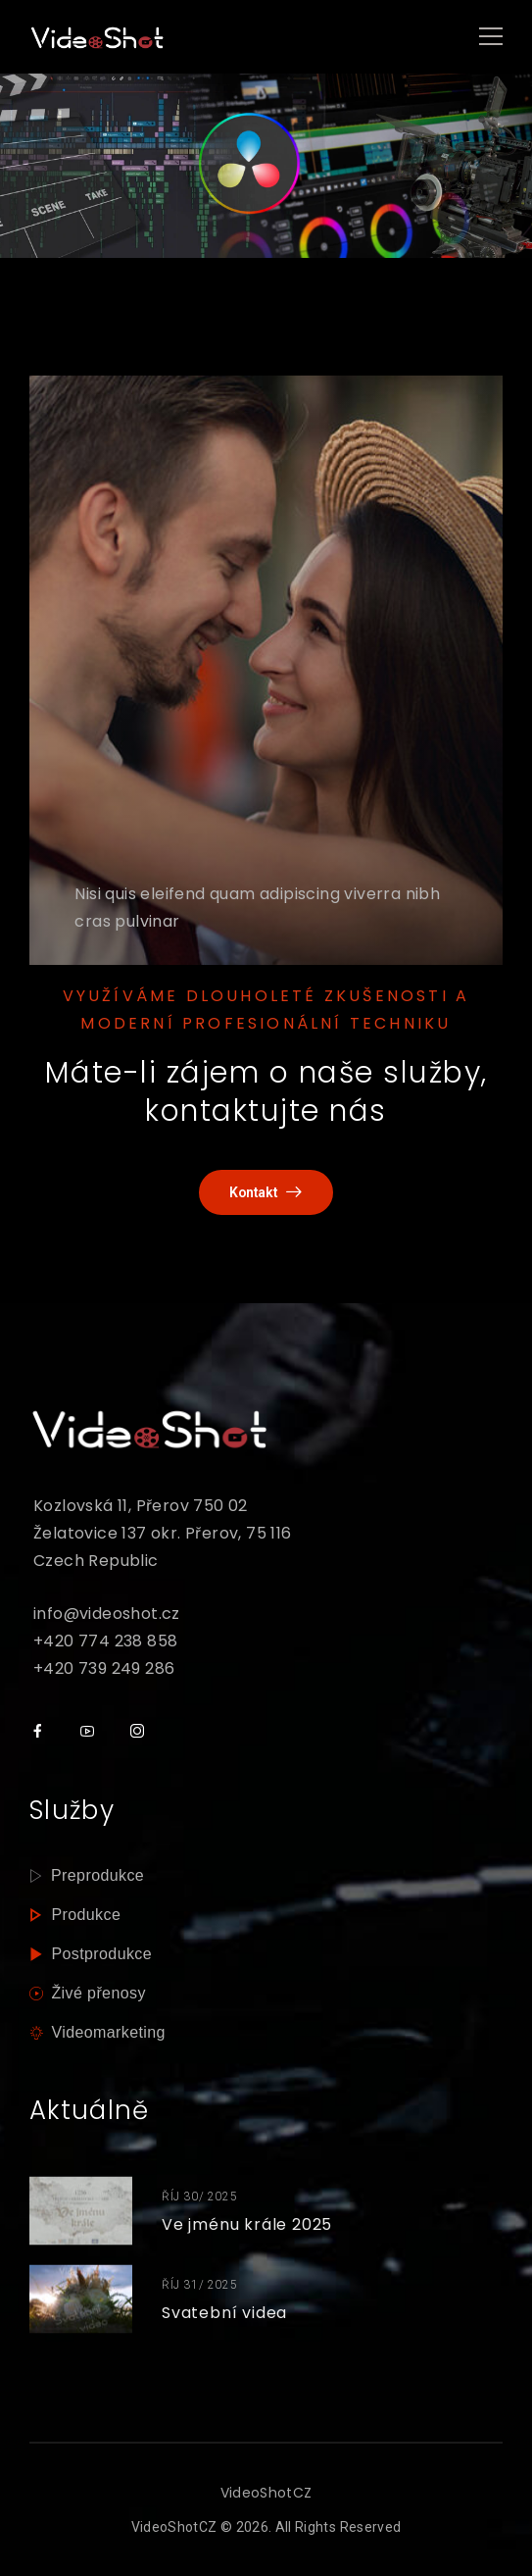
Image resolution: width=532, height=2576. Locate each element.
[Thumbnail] (80, 2211)
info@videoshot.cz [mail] (106, 1613)
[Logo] (98, 37)
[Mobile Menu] (491, 37)
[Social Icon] (37, 1730)
